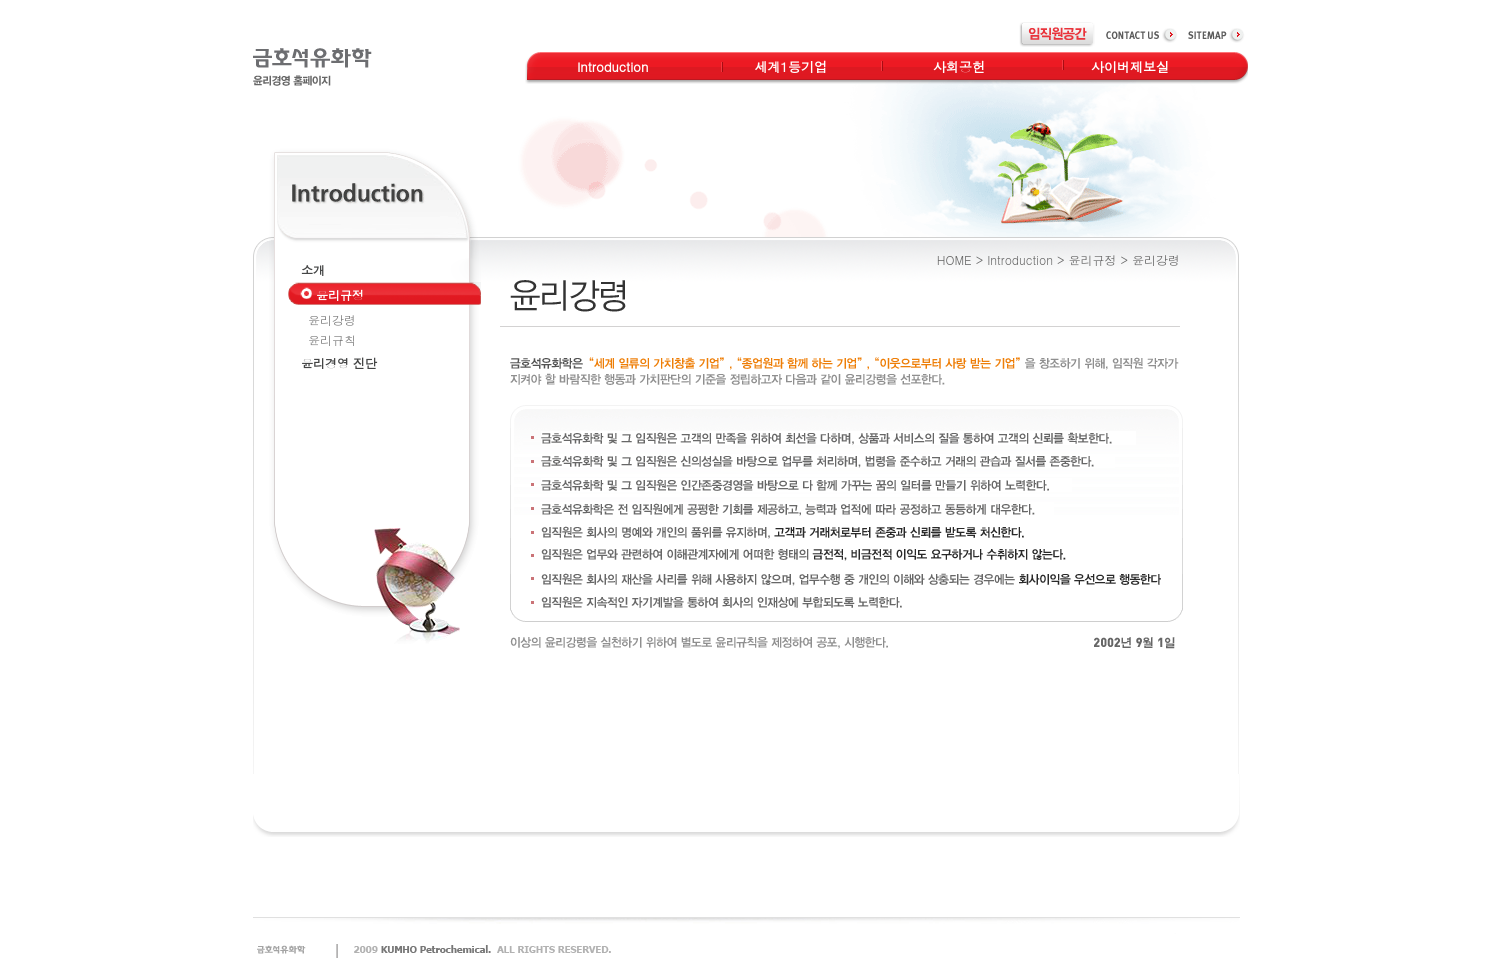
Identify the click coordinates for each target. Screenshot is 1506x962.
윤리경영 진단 (339, 362)
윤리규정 (1092, 259)
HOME (954, 259)
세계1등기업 (790, 66)
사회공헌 (959, 66)
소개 (313, 269)
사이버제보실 (1130, 66)
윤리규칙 (332, 339)
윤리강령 (332, 319)
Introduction (612, 66)
